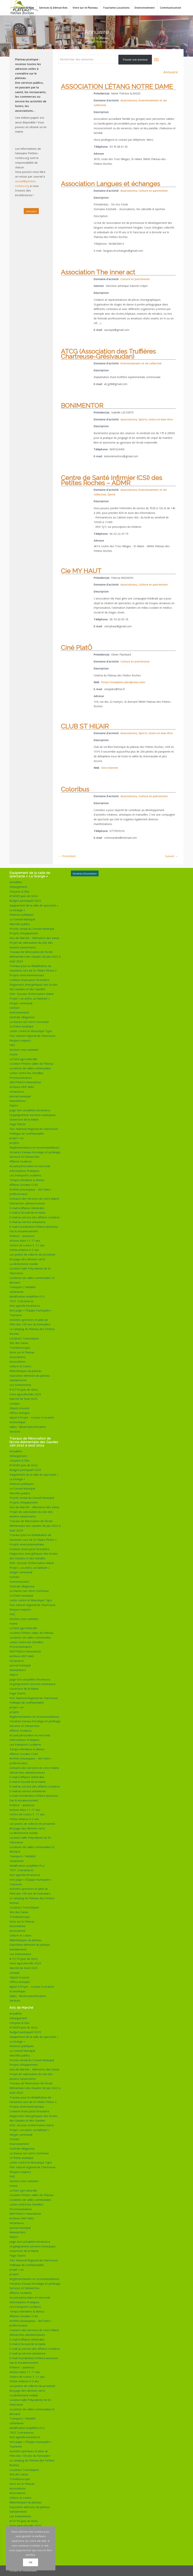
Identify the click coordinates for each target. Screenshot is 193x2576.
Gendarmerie (18, 1380)
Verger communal (20, 1003)
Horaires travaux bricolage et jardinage (35, 1152)
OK (29, 2562)
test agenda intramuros (24, 1305)
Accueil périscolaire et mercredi (29, 1166)
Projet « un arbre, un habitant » (29, 998)
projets (14, 1143)
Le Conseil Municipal (22, 919)
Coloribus (75, 789)
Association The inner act (98, 272)
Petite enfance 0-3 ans (24, 1250)
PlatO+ (13, 1105)
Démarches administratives (27, 1203)
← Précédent (67, 856)
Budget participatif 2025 (25, 900)
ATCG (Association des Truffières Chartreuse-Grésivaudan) (108, 354)
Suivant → (171, 856)
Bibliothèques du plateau (25, 1371)
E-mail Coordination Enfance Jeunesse (33, 1226)
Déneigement (18, 887)
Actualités (15, 882)
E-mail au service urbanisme (27, 1222)
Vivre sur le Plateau (21, 1352)
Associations (128, 100)
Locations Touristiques (24, 1338)
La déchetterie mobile (23, 1264)
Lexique (14, 1403)
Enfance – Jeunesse (21, 1236)
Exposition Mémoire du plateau (29, 1375)
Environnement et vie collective (141, 363)
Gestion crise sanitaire (23, 1049)
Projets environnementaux (26, 975)
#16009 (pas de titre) (23, 896)
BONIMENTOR (82, 405)
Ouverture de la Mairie (24, 1119)
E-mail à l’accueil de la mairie (27, 1212)
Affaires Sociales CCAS (23, 1185)
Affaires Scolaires (20, 1161)
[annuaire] (31, 211)
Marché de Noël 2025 (23, 1399)
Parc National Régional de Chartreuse (33, 1129)
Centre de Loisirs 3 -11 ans (27, 1245)
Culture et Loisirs (20, 1366)
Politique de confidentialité (26, 1133)
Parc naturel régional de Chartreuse (32, 1036)
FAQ (12, 1045)
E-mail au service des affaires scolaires (34, 1217)
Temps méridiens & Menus (26, 1180)
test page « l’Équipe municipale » (30, 1310)
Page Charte (17, 1124)
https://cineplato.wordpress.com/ (123, 682)
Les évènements (20, 1385)
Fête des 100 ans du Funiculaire (29, 1324)
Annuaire (170, 72)
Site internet (109, 768)
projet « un (16, 1138)
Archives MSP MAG (21, 1087)
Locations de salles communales (30, 1068)
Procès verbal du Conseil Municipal (31, 929)
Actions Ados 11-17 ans (24, 1240)
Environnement (19, 1012)
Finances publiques (21, 914)
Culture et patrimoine (153, 190)
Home (13, 1054)
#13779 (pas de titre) (23, 1389)
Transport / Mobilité (22, 1287)
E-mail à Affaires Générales (26, 1208)
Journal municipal (20, 1096)
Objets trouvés (19, 1408)
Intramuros (16, 1091)
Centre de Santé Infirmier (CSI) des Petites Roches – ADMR (111, 480)
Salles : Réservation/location (27, 1427)
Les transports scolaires (25, 1175)
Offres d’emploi (19, 1413)
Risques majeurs (20, 1040)
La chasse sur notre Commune (29, 1022)
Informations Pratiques (24, 1171)
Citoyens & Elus (19, 891)
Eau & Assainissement (23, 1231)
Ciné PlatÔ (76, 647)
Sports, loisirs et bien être (156, 419)
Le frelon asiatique (21, 1026)
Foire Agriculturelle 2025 (25, 1394)
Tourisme (15, 1315)
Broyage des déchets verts (27, 1259)
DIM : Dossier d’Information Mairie (31, 994)
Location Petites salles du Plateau (31, 1063)
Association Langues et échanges (110, 184)
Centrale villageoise (22, 1017)
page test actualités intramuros (29, 1110)
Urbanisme (16, 1292)
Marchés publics (19, 924)
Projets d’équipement (23, 933)
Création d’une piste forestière (29, 980)
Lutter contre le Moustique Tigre (30, 1031)
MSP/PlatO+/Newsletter (25, 1082)
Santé (111, 494)
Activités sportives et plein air (28, 1320)
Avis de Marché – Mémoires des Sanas (34, 938)
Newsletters (17, 1101)
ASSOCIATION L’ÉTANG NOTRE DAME (117, 86)
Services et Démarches (24, 1156)
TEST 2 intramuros (21, 1301)
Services (14, 1431)
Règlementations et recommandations (34, 1147)
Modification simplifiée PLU (27, 1296)
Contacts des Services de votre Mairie (34, 1198)
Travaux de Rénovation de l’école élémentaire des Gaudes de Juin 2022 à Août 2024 (35, 956)
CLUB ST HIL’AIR (85, 726)
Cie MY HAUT (81, 571)
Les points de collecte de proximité (32, 1254)
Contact (14, 1008)
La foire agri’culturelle (23, 1059)
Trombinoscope (19, 1347)
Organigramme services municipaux (32, 1115)
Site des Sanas (18, 1343)
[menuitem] (23, 7)
